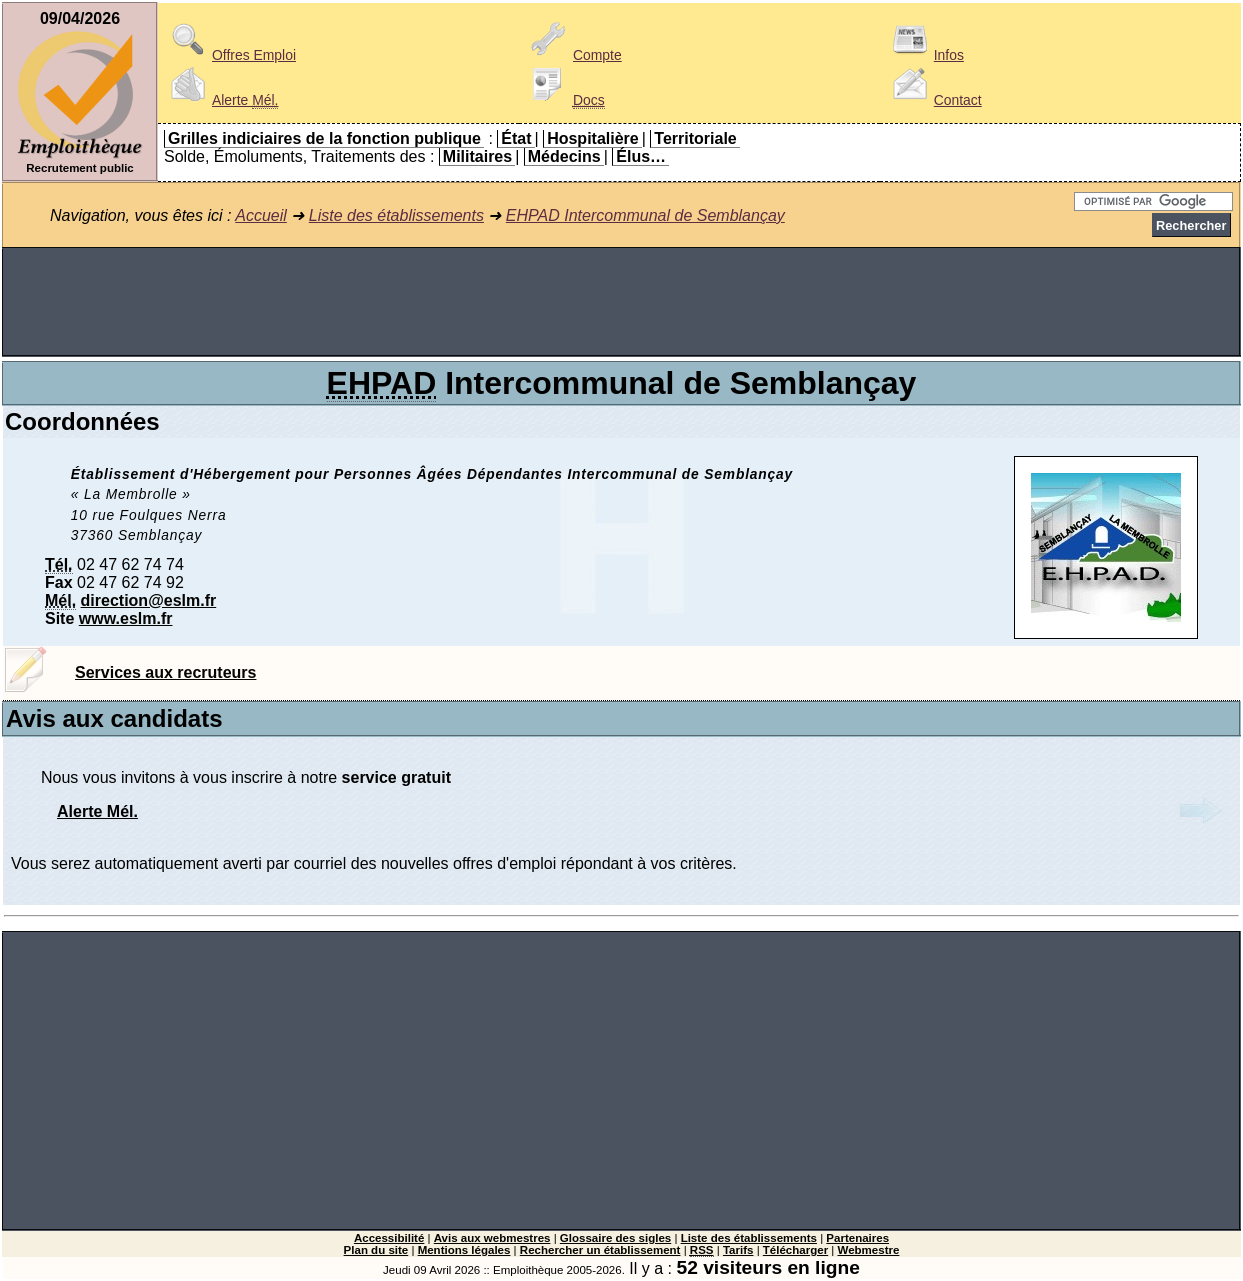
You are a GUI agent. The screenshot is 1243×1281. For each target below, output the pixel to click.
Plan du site (376, 1250)
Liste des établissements (396, 215)
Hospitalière (593, 138)
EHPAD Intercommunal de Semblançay (645, 215)
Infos (925, 55)
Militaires (477, 156)
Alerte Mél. (97, 811)
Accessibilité (389, 1238)
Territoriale (695, 138)
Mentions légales (464, 1250)
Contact (934, 100)
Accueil (261, 215)
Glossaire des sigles (615, 1238)
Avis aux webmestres (492, 1238)
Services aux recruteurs (165, 672)
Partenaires (857, 1238)
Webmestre (869, 1250)
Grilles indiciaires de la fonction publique (324, 138)
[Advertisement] (622, 302)
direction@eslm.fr (149, 600)
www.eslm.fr (126, 618)
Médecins (564, 156)
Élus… (641, 156)
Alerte (221, 100)
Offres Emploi (230, 55)
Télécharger (795, 1250)
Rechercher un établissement (600, 1250)
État (516, 138)
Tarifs (738, 1250)
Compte (573, 55)
